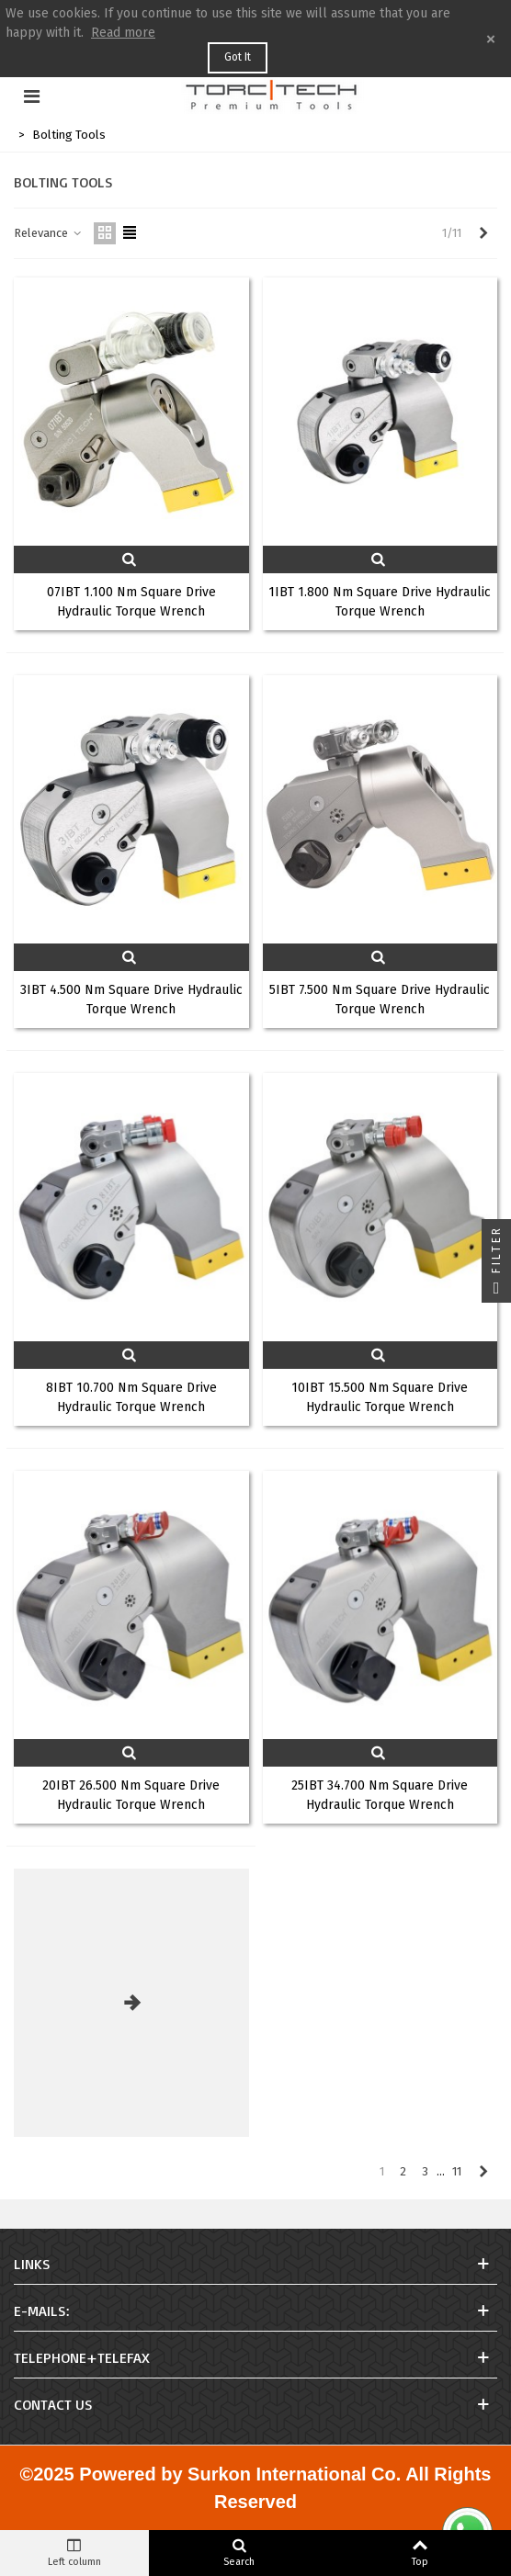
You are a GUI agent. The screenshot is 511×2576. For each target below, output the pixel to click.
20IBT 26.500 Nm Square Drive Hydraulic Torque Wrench (131, 1795)
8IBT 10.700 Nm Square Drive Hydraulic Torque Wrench (131, 1397)
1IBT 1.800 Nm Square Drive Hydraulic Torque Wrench (379, 601)
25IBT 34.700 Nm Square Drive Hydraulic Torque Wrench (379, 1795)
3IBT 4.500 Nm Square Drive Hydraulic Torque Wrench (131, 999)
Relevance (48, 233)
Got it (237, 57)
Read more (123, 32)
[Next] (483, 233)
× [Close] (490, 38)
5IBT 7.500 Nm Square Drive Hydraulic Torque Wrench (379, 999)
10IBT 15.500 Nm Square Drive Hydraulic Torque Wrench (379, 1397)
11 (456, 2171)
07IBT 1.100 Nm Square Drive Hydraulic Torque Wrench (131, 601)
